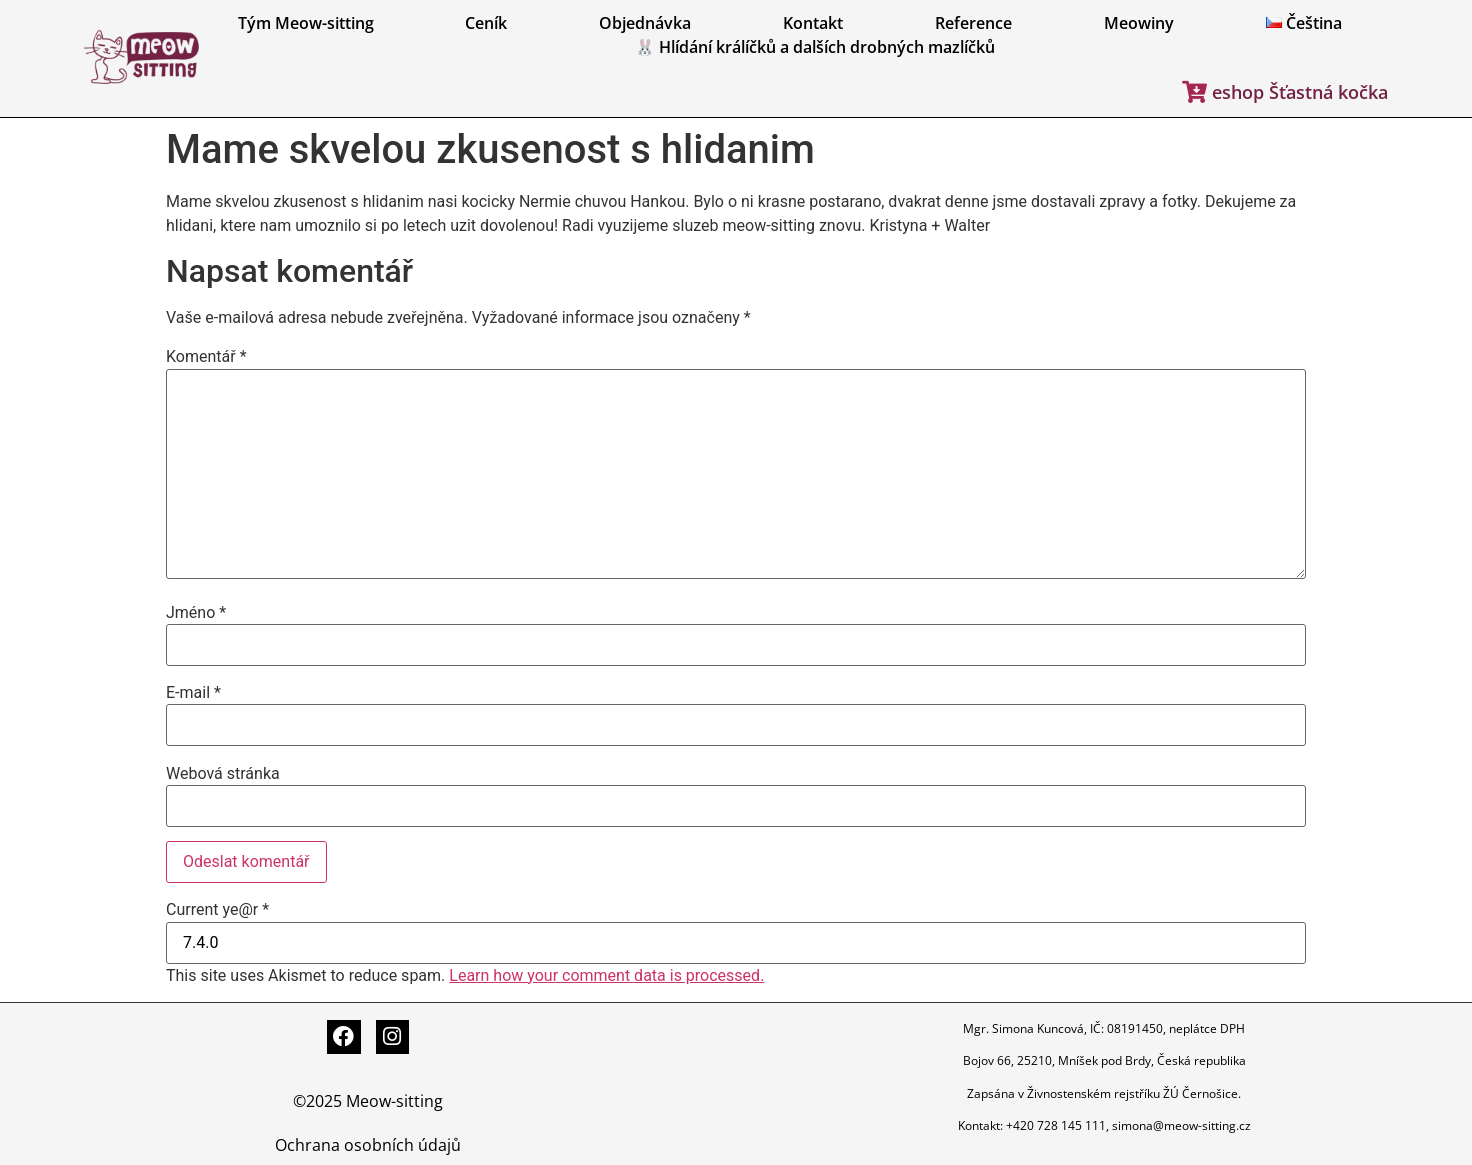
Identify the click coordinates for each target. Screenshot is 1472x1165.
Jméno (196, 613)
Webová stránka (223, 774)
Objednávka (645, 23)
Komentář (206, 357)
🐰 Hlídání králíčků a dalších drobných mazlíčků (815, 47)
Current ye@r (217, 910)
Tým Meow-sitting (306, 23)
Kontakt (813, 23)
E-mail (193, 693)
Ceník (486, 23)
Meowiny (1139, 23)
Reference (973, 23)
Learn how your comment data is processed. (606, 975)
